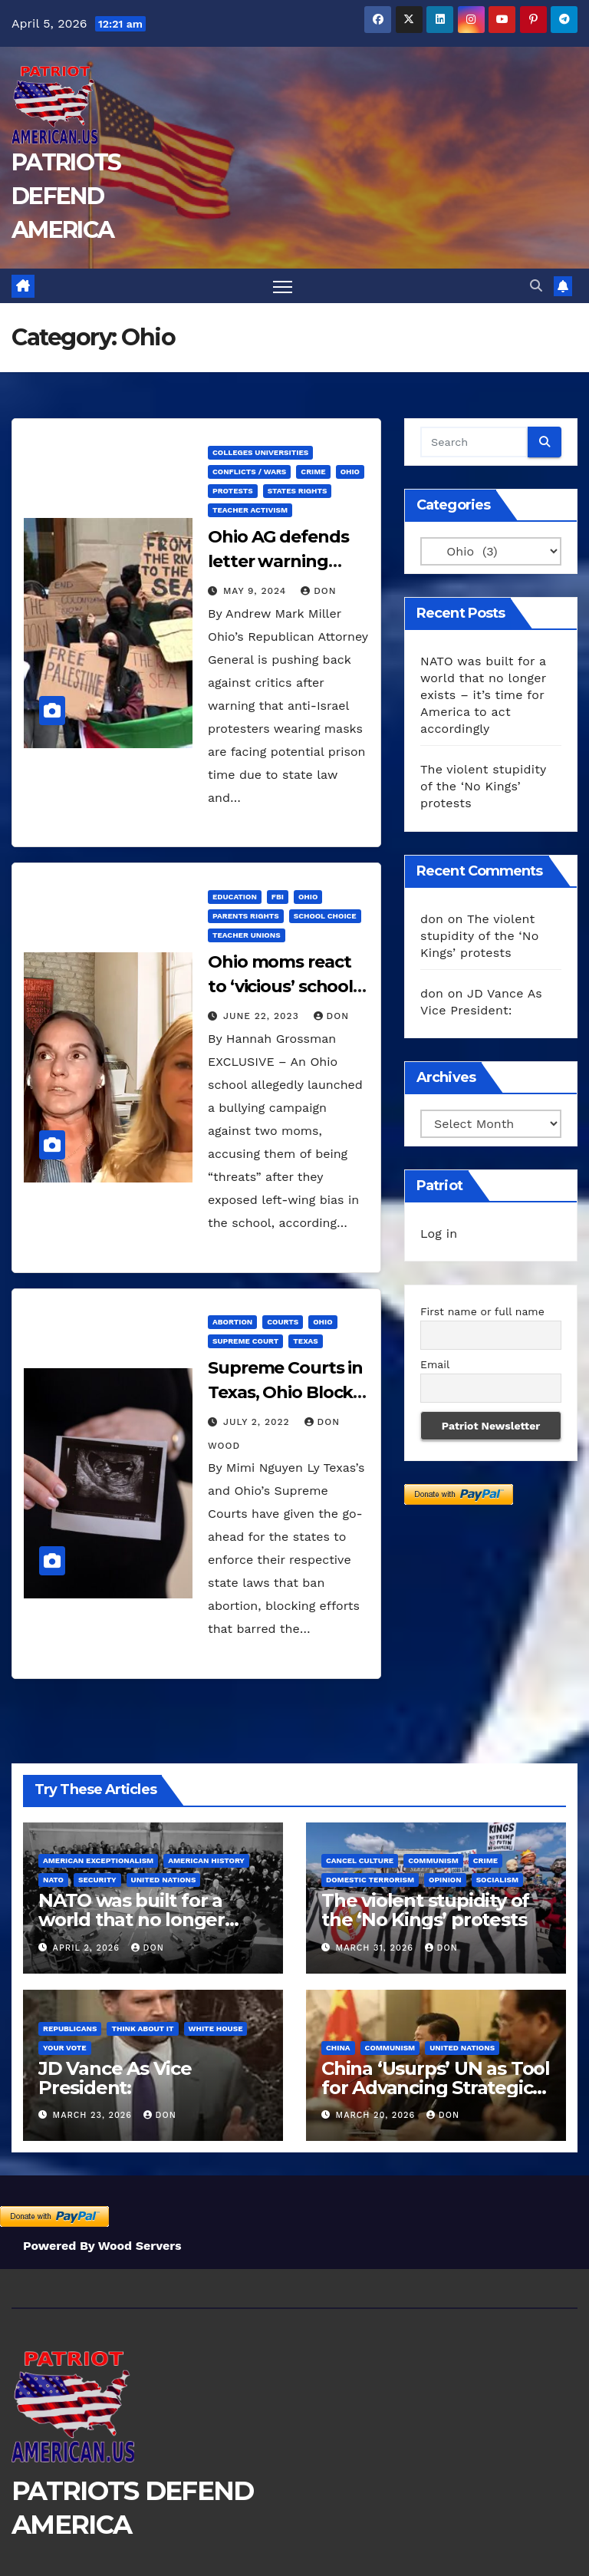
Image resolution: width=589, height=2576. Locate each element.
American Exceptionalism (98, 1861)
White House (216, 2028)
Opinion (445, 1880)
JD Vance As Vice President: (115, 2078)
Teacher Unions (246, 935)
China (338, 2047)
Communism (433, 1861)
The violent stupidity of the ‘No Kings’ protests (483, 786)
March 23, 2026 (94, 2115)
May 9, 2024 (256, 590)
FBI (277, 896)
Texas (305, 1341)
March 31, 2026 (376, 1948)
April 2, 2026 (88, 1948)
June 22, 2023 (263, 1016)
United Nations (163, 1880)
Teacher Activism (250, 510)
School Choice (325, 916)
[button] (536, 286)
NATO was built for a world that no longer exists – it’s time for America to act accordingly (483, 695)
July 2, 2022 (258, 1422)
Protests (232, 491)
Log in (438, 1233)
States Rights (297, 491)
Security (97, 1880)
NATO (53, 1880)
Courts (282, 1322)
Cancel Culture (359, 1861)
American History (206, 1861)
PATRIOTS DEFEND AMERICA (66, 196)
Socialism (497, 1880)
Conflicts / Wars (249, 471)
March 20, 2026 (377, 2115)
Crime (313, 471)
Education (234, 896)
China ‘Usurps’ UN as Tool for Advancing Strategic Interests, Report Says (435, 2087)
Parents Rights (245, 916)
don (318, 590)
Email (434, 1364)
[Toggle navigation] (282, 286)
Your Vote (65, 2047)
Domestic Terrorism (370, 1880)
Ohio (350, 471)
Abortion (232, 1322)
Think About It (142, 2028)
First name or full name (482, 1311)
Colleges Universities (260, 452)
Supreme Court (245, 1341)
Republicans (70, 2028)
